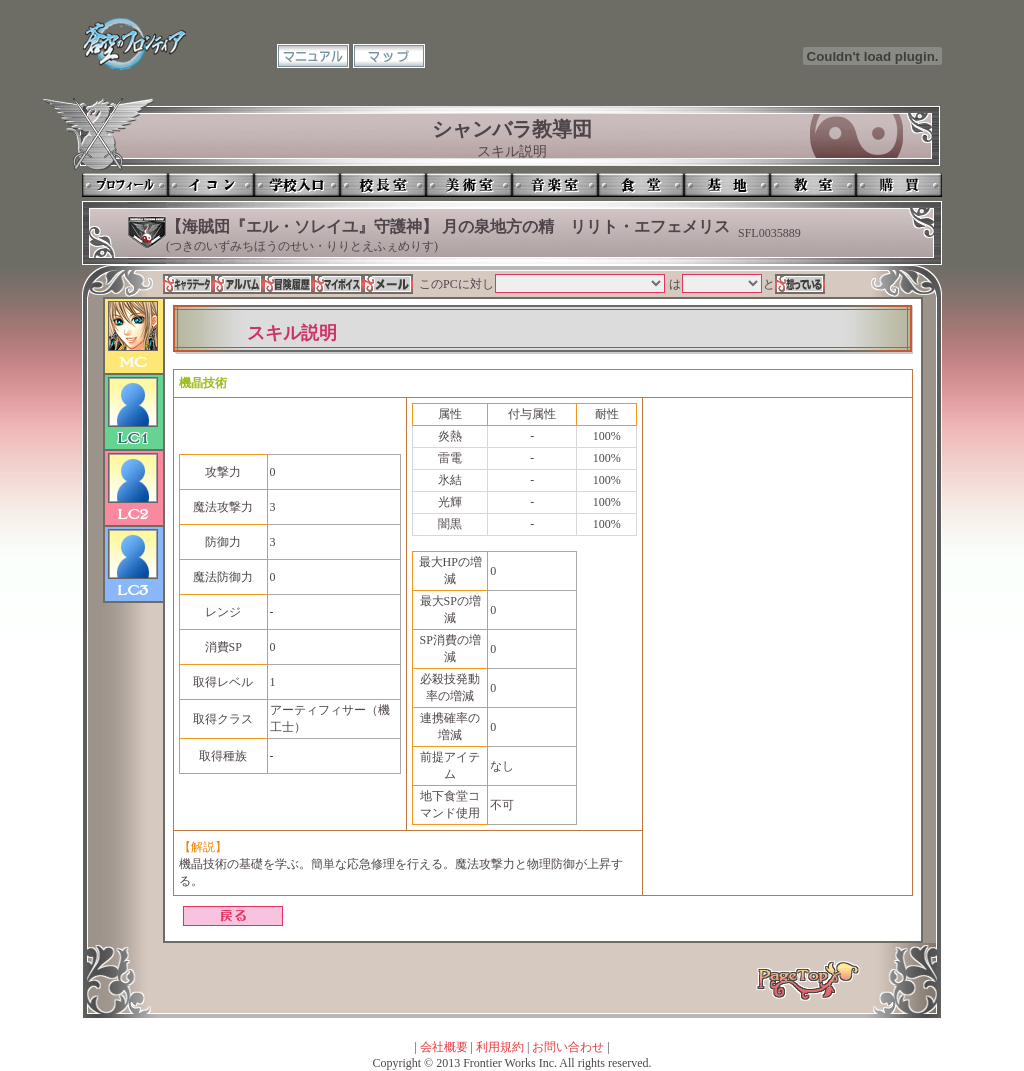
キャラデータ (188, 284)
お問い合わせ (568, 1047)
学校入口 (297, 185)
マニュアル (313, 56)
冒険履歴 (288, 284)
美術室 (469, 185)
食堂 (641, 185)
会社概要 (444, 1047)
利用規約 (500, 1047)
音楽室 (555, 185)
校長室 (383, 185)
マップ (389, 56)
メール (388, 284)
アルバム (238, 284)
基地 (727, 185)
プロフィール (125, 185)
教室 (813, 185)
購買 (899, 185)
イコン (211, 185)
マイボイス (338, 284)
